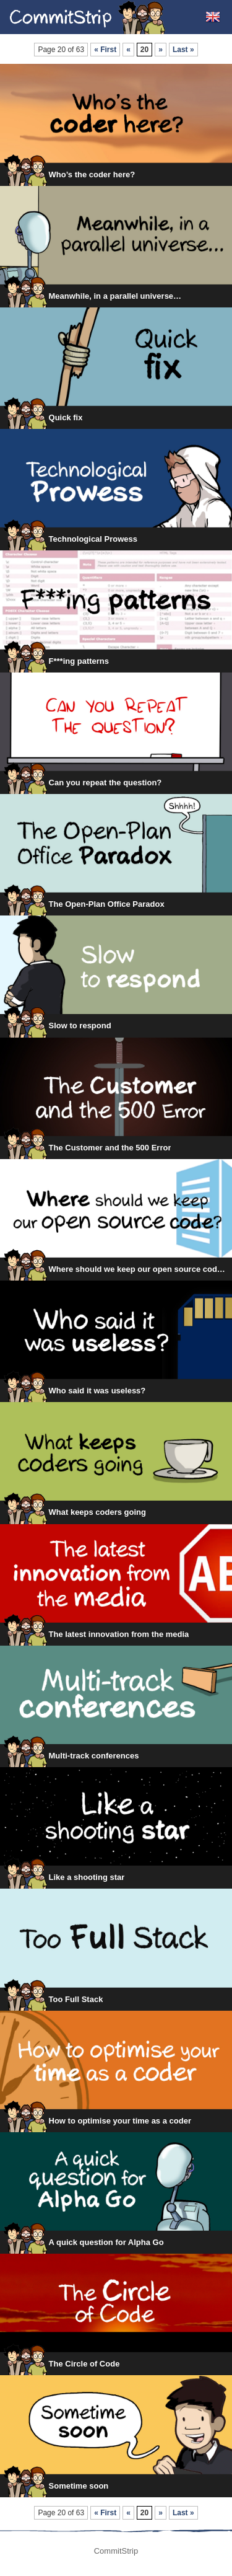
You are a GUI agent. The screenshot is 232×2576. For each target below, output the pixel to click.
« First (105, 49)
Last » (183, 49)
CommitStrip (88, 17)
